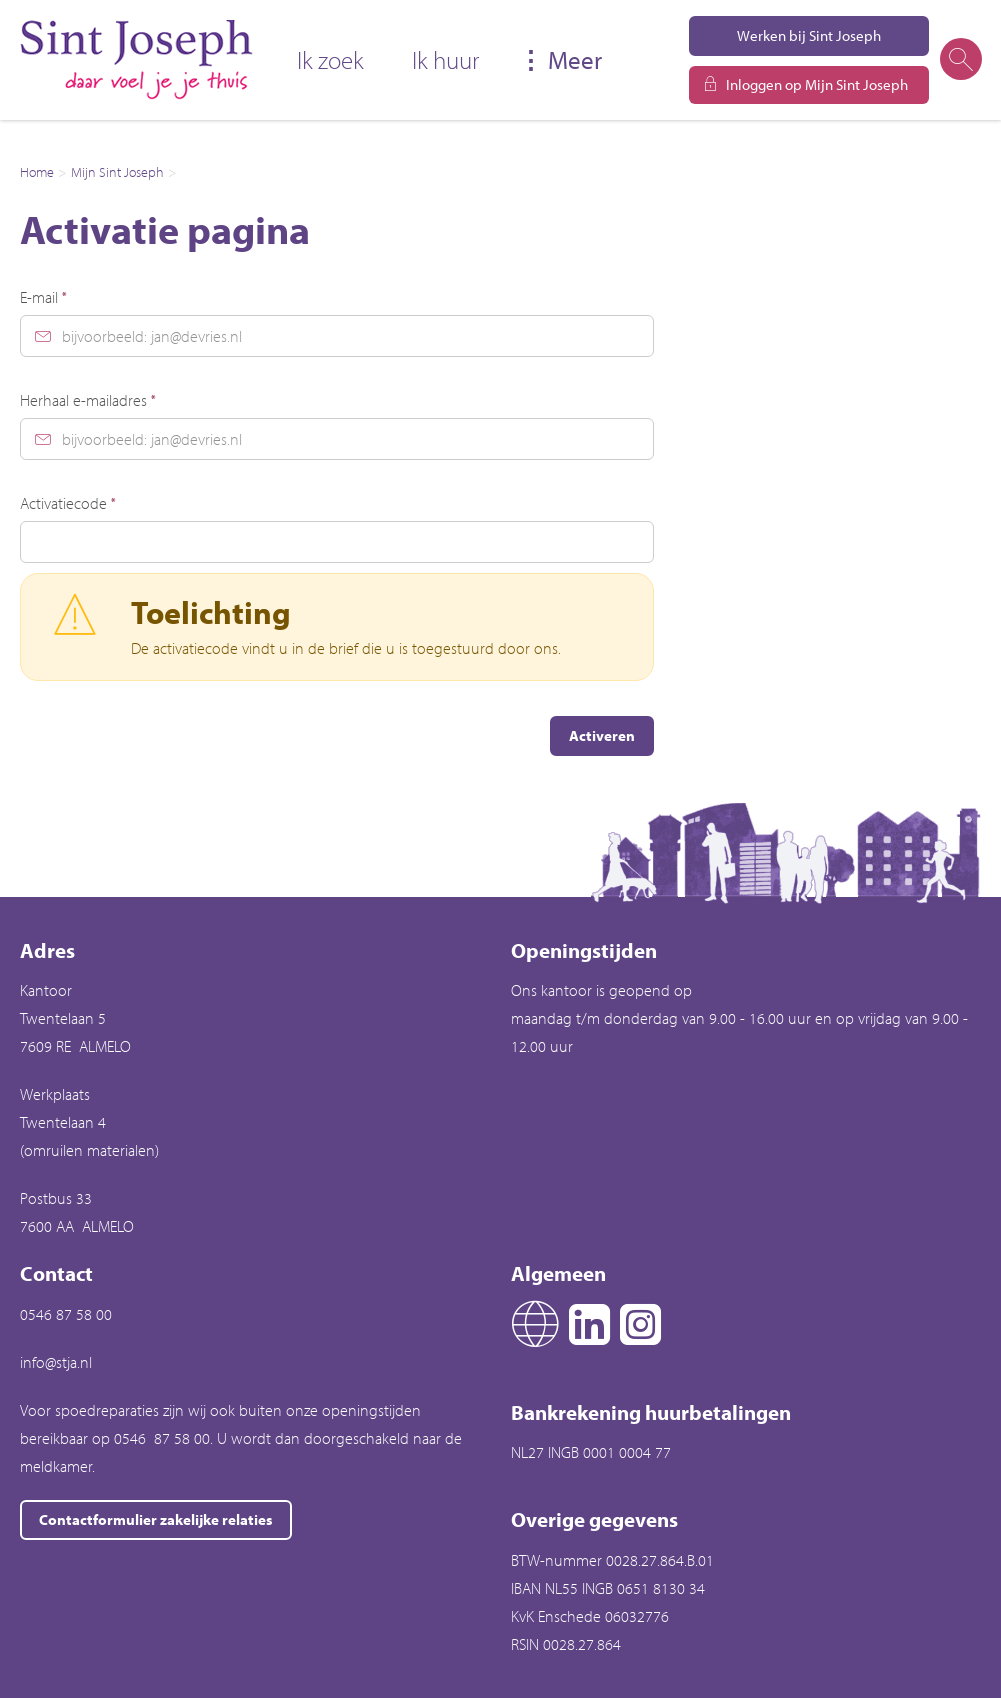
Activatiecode (68, 503)
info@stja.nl (56, 1362)
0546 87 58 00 (66, 1314)
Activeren (602, 735)
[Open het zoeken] (960, 60)
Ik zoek (330, 59)
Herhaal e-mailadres (88, 400)
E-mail (43, 297)
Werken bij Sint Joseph (809, 35)
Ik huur (445, 59)
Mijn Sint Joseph (117, 172)
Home (37, 172)
